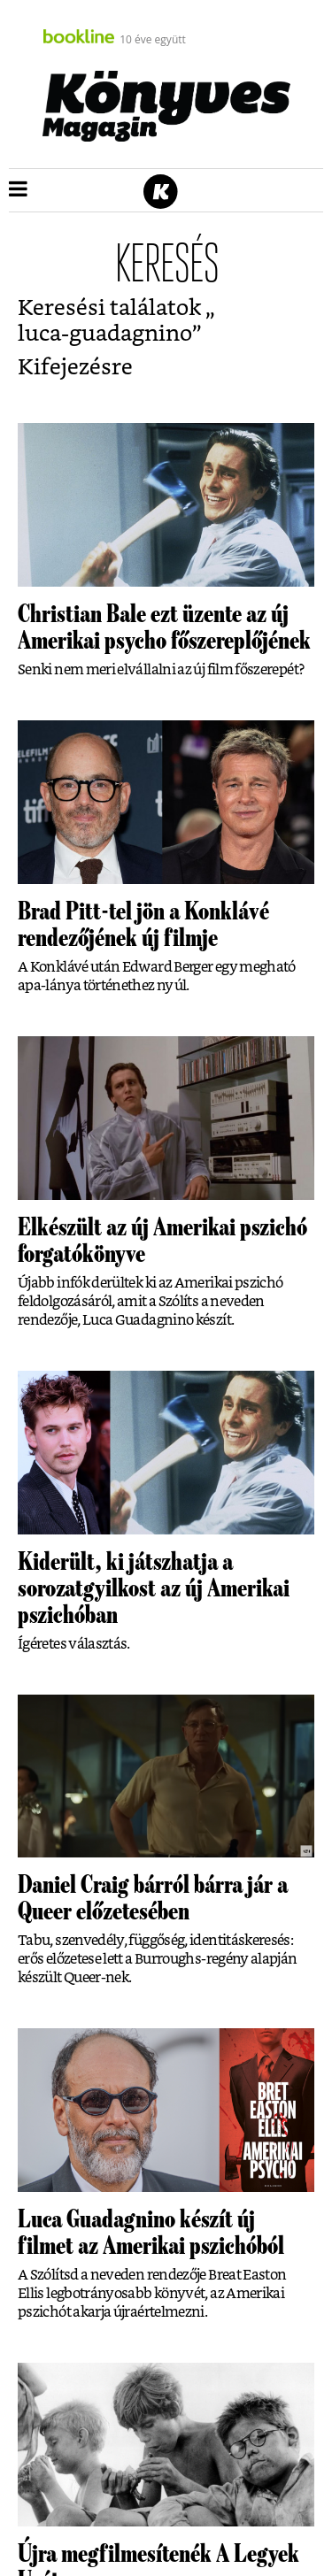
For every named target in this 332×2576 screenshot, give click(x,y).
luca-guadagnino (105, 334)
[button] (18, 190)
